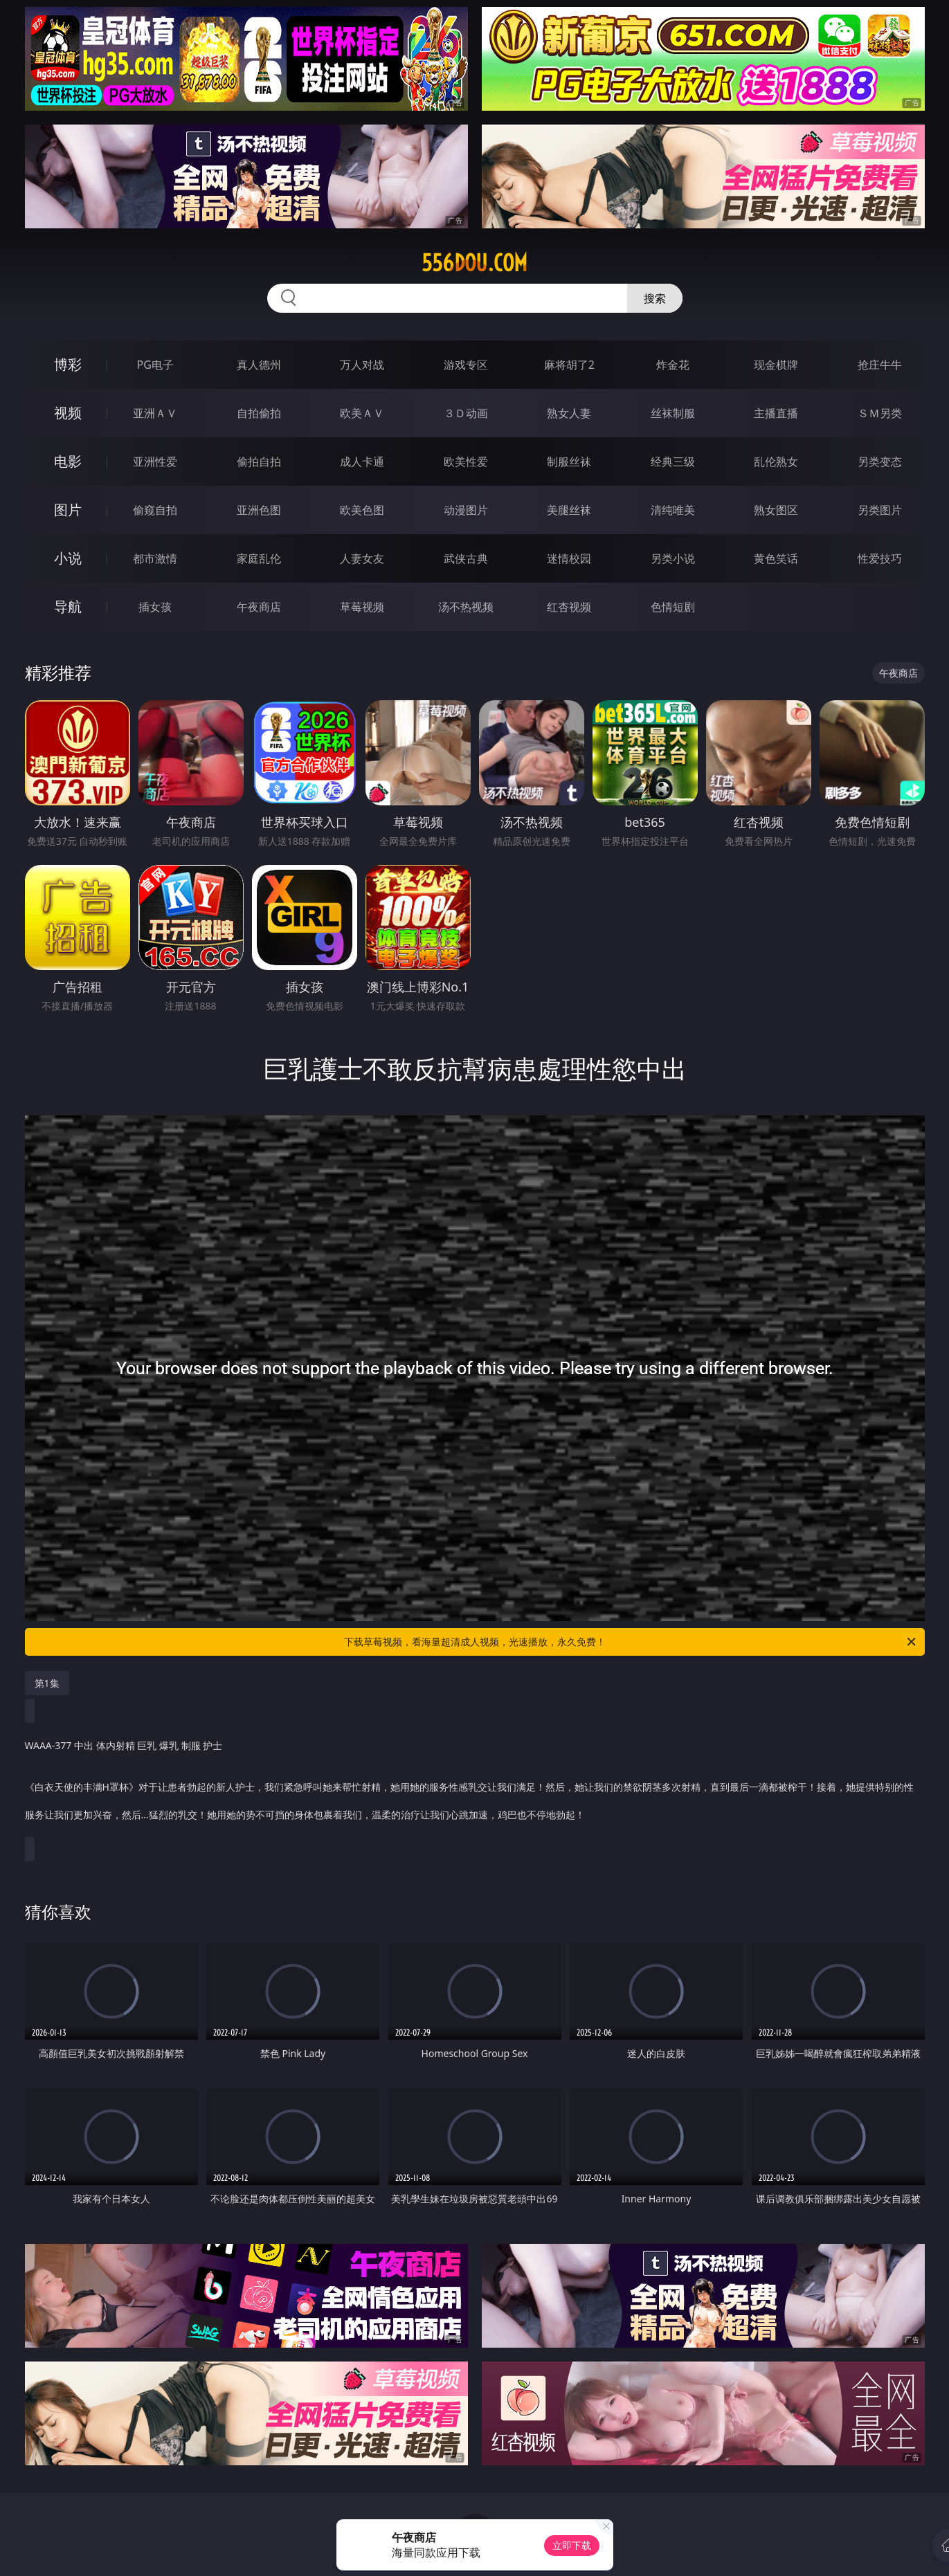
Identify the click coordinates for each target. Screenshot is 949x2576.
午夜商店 (259, 606)
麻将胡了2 (569, 364)
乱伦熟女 (776, 461)
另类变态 (880, 461)
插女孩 (155, 606)
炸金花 (672, 364)
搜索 (655, 298)
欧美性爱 (466, 461)
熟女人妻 (569, 413)
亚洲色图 (259, 510)
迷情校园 (569, 558)
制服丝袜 (569, 461)
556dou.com (474, 263)
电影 (68, 461)
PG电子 (155, 364)
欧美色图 (362, 510)
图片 (68, 509)
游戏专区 (466, 364)
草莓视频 (362, 606)
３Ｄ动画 (466, 413)
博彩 (68, 364)
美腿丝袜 (569, 510)
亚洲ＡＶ (155, 413)
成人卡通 (362, 461)
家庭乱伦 (259, 558)
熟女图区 (776, 510)
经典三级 (673, 461)
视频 (68, 412)
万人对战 (362, 364)
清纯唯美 (673, 510)
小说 (68, 558)
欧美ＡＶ (362, 413)
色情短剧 (673, 606)
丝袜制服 (673, 413)
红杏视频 (569, 606)
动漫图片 (466, 510)
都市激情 (155, 558)
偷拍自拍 (259, 461)
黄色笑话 (776, 558)
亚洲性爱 (155, 461)
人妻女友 (362, 558)
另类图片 (880, 510)
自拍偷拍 (259, 413)
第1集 (47, 1683)
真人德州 (259, 364)
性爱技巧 (880, 558)
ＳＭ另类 (880, 413)
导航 (68, 606)
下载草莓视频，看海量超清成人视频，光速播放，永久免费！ (631, 1642)
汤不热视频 (466, 606)
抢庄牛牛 (880, 364)
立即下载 (571, 2545)
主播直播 (776, 413)
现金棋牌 (776, 364)
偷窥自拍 (155, 510)
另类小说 (673, 558)
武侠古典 (466, 558)
